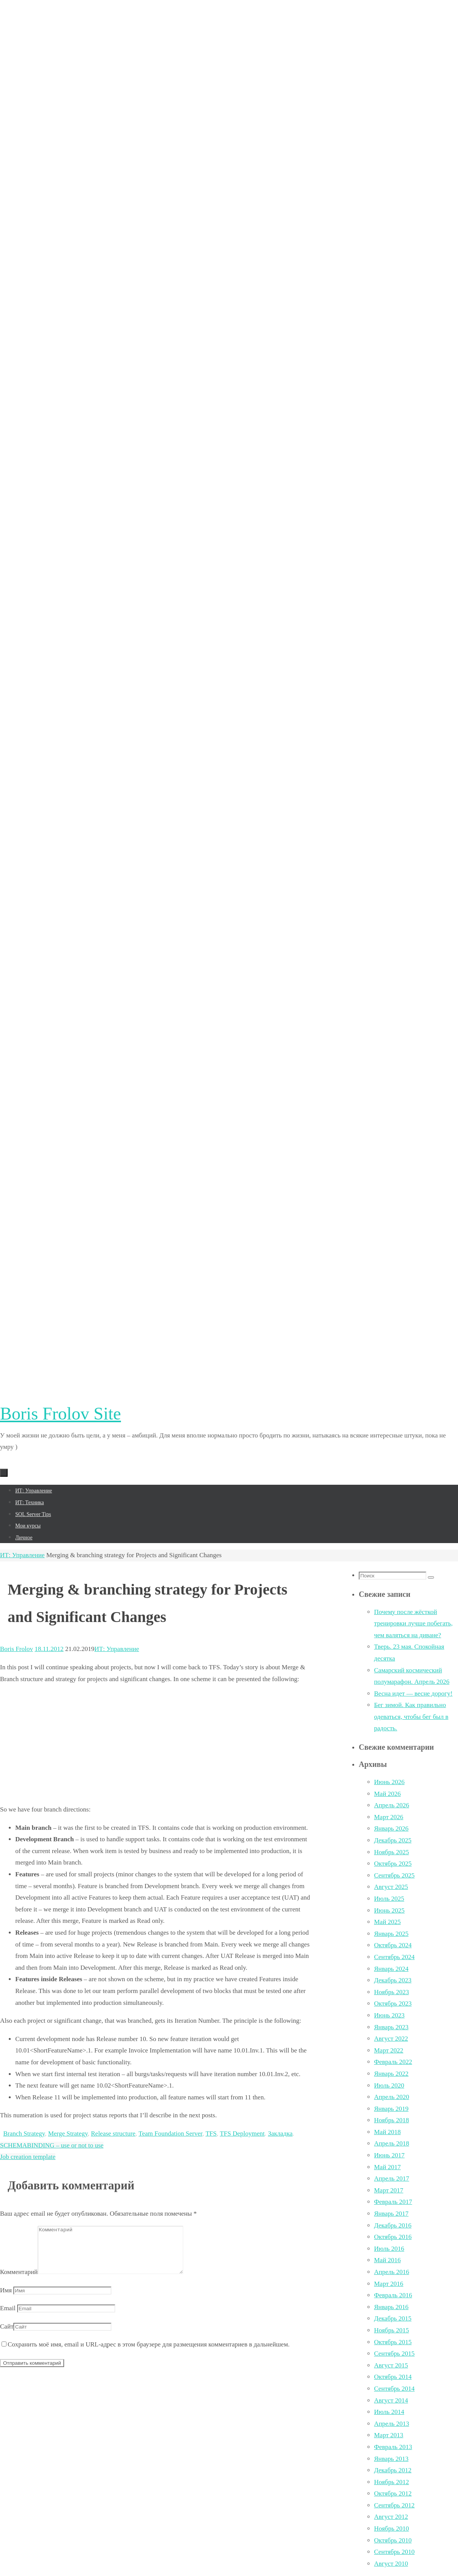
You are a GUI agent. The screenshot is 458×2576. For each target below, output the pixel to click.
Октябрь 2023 (393, 2003)
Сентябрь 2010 (394, 2551)
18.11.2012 (49, 1649)
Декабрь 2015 (392, 2318)
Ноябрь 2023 (391, 1992)
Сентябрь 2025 (394, 1875)
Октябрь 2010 (393, 2540)
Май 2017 (387, 2167)
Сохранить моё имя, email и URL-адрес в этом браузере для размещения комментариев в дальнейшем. (149, 2353)
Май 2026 (387, 1793)
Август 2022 (391, 2038)
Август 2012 (391, 2516)
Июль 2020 (389, 2085)
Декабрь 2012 (392, 2470)
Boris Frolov (16, 1649)
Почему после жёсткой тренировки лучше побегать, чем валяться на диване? (413, 1623)
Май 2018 (387, 2132)
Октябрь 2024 (393, 1945)
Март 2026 (388, 1817)
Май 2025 (387, 1922)
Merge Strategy (68, 2133)
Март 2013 (388, 2435)
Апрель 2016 (391, 2272)
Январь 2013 (391, 2458)
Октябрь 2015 (393, 2342)
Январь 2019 (391, 2108)
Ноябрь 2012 (391, 2482)
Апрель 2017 (391, 2178)
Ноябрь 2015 (391, 2330)
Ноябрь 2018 (391, 2120)
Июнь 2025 (389, 1910)
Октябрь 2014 (393, 2376)
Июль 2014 (389, 2411)
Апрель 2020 (391, 2097)
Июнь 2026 (389, 1782)
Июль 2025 (389, 1898)
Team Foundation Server (170, 2133)
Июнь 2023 (389, 2015)
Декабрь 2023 (392, 1980)
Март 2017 (388, 2190)
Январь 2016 (391, 2307)
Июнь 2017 (389, 2155)
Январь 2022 (391, 2073)
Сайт (6, 2335)
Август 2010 (391, 2563)
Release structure (113, 2133)
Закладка (280, 2133)
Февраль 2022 (393, 2061)
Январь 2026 (391, 1828)
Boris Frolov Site (60, 1413)
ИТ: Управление (22, 1555)
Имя (6, 2299)
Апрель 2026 (391, 1805)
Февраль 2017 (393, 2201)
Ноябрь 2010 (391, 2528)
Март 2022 (388, 2050)
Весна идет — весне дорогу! (413, 1693)
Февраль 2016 (393, 2295)
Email (8, 2317)
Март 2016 (388, 2283)
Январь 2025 (391, 1933)
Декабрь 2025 (392, 1840)
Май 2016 (387, 2260)
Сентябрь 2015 (394, 2353)
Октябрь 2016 (393, 2236)
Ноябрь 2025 (391, 1852)
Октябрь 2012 (393, 2493)
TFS (210, 2133)
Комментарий (19, 2281)
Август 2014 (391, 2400)
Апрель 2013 (391, 2423)
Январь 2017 (391, 2213)
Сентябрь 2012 (394, 2505)
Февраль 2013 (393, 2447)
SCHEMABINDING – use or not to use (51, 2145)
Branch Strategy (24, 2133)
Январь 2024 (391, 1968)
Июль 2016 (389, 2248)
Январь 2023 (391, 2027)
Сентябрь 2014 (394, 2388)
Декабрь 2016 (392, 2225)
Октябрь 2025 (393, 1863)
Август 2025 (391, 1886)
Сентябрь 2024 (394, 1957)
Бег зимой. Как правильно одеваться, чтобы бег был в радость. (411, 1716)
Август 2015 (391, 2365)
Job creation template (27, 2156)
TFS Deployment (242, 2133)
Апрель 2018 (391, 2143)
